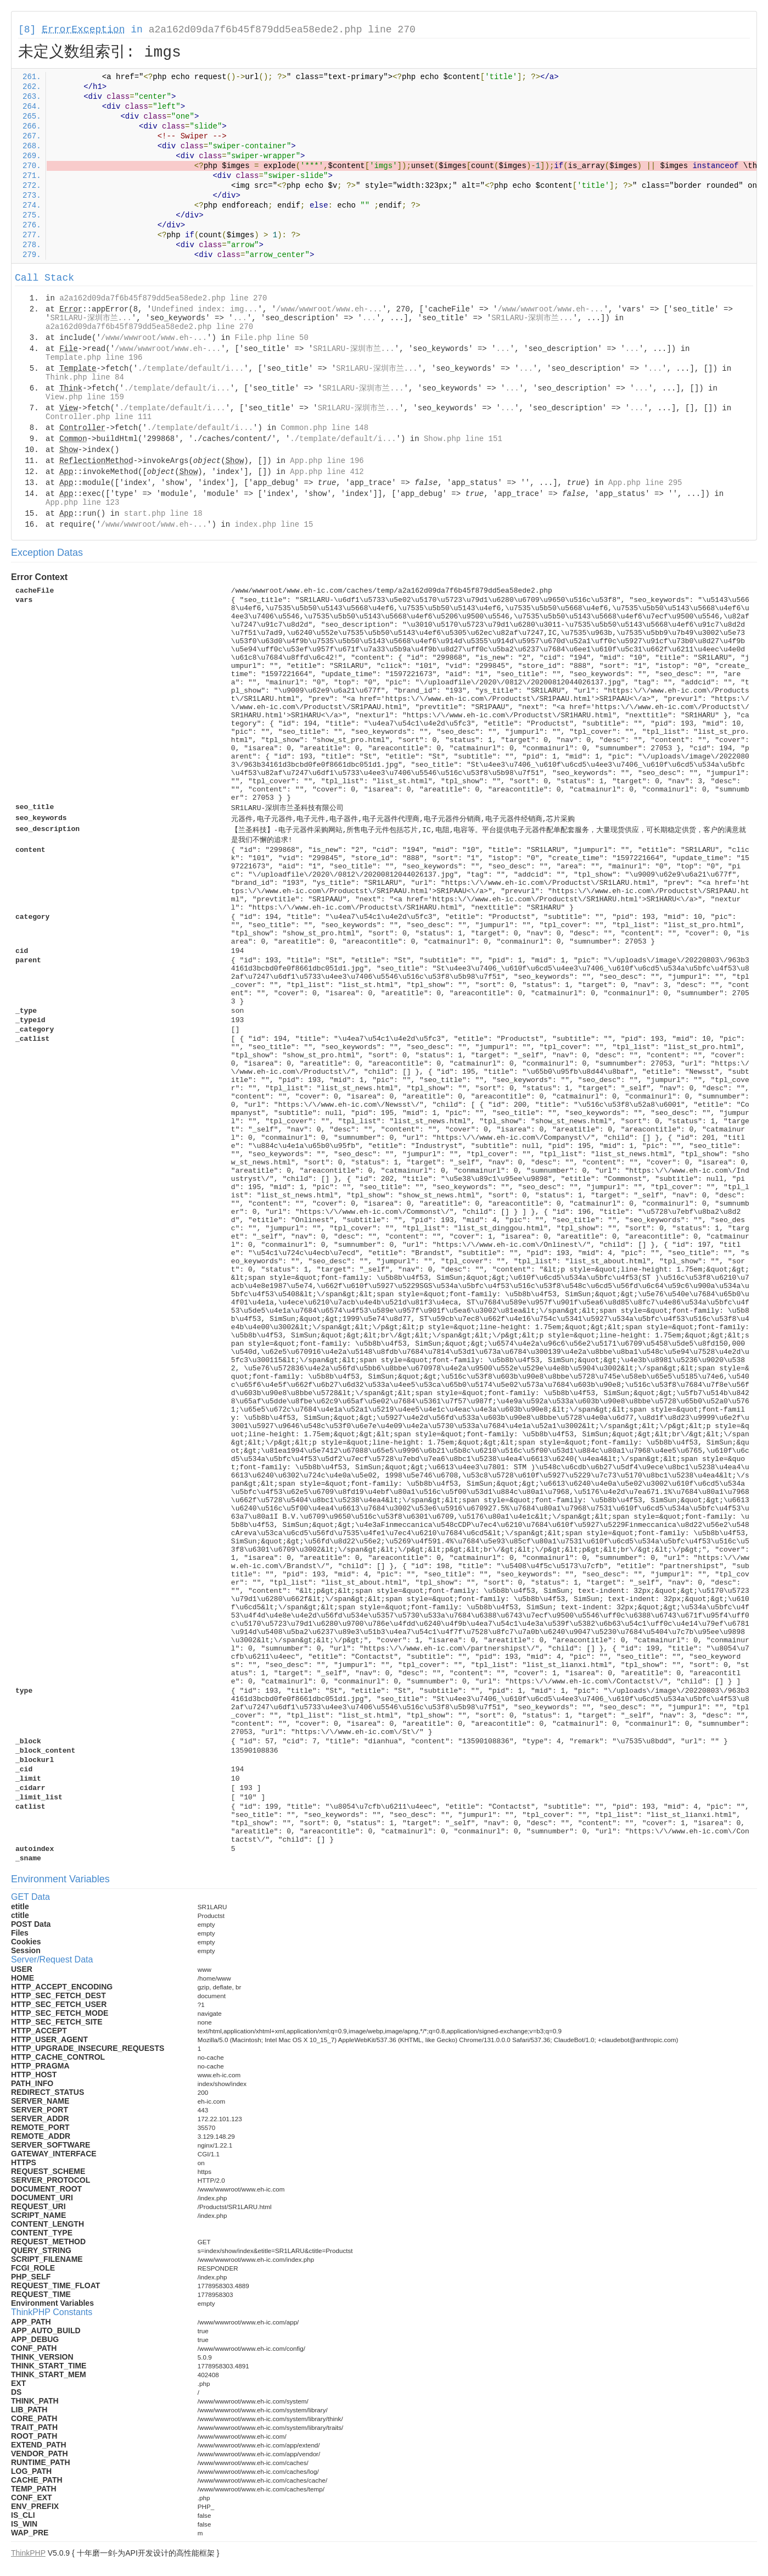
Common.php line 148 (325, 427)
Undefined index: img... (204, 309)
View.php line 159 (85, 397)
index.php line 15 (273, 524)
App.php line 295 (645, 482)
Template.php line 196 (94, 357)
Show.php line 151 (463, 438)
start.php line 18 (163, 513)
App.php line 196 (326, 460)
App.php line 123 (82, 502)
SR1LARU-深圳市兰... (90, 318)
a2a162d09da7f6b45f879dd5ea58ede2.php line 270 (282, 29)
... (240, 318)
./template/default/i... (191, 368)
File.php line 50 (271, 337)
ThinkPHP (28, 2553)
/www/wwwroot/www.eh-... (329, 309)
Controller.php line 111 (99, 416)
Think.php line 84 (85, 377)
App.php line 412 (326, 471)
